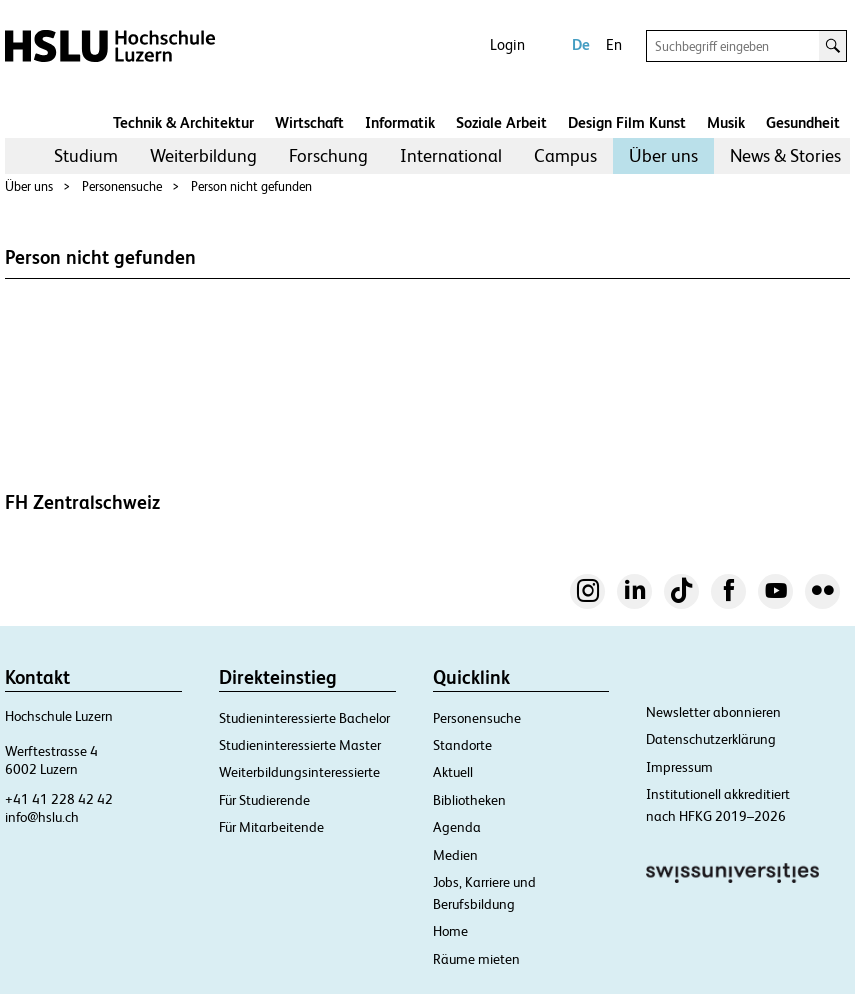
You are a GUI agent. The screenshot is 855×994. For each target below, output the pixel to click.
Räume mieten (476, 959)
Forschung (328, 155)
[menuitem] (86, 156)
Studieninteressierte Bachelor (304, 718)
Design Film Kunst (627, 122)
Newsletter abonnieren (713, 712)
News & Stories (785, 155)
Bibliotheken (469, 800)
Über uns (663, 155)
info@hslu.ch (42, 817)
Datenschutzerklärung (711, 739)
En (614, 44)
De (581, 44)
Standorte (462, 745)
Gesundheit (803, 122)
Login (507, 44)
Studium (86, 155)
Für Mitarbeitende (271, 827)
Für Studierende (264, 800)
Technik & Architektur (183, 122)
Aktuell (453, 772)
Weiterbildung (203, 155)
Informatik (400, 122)
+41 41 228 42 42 (59, 799)
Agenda (457, 827)
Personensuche (122, 186)
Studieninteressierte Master (300, 745)
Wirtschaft (309, 122)
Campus (565, 155)
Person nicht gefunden (251, 186)
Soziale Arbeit (501, 122)
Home (450, 931)
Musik (726, 122)
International (451, 155)
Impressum (679, 767)
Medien (455, 855)
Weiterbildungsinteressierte (299, 772)
